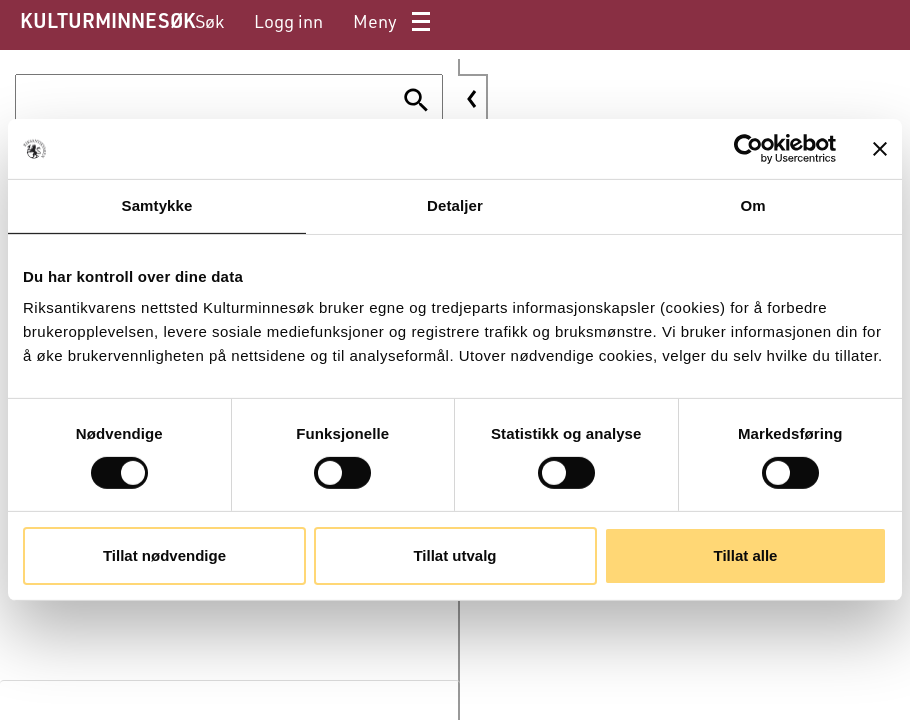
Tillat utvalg (454, 555)
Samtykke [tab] (157, 205)
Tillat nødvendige (164, 555)
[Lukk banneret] (880, 149)
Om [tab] (752, 205)
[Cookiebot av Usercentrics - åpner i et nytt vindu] (748, 149)
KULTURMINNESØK (107, 20)
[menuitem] (209, 21)
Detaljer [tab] (455, 205)
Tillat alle (746, 555)
